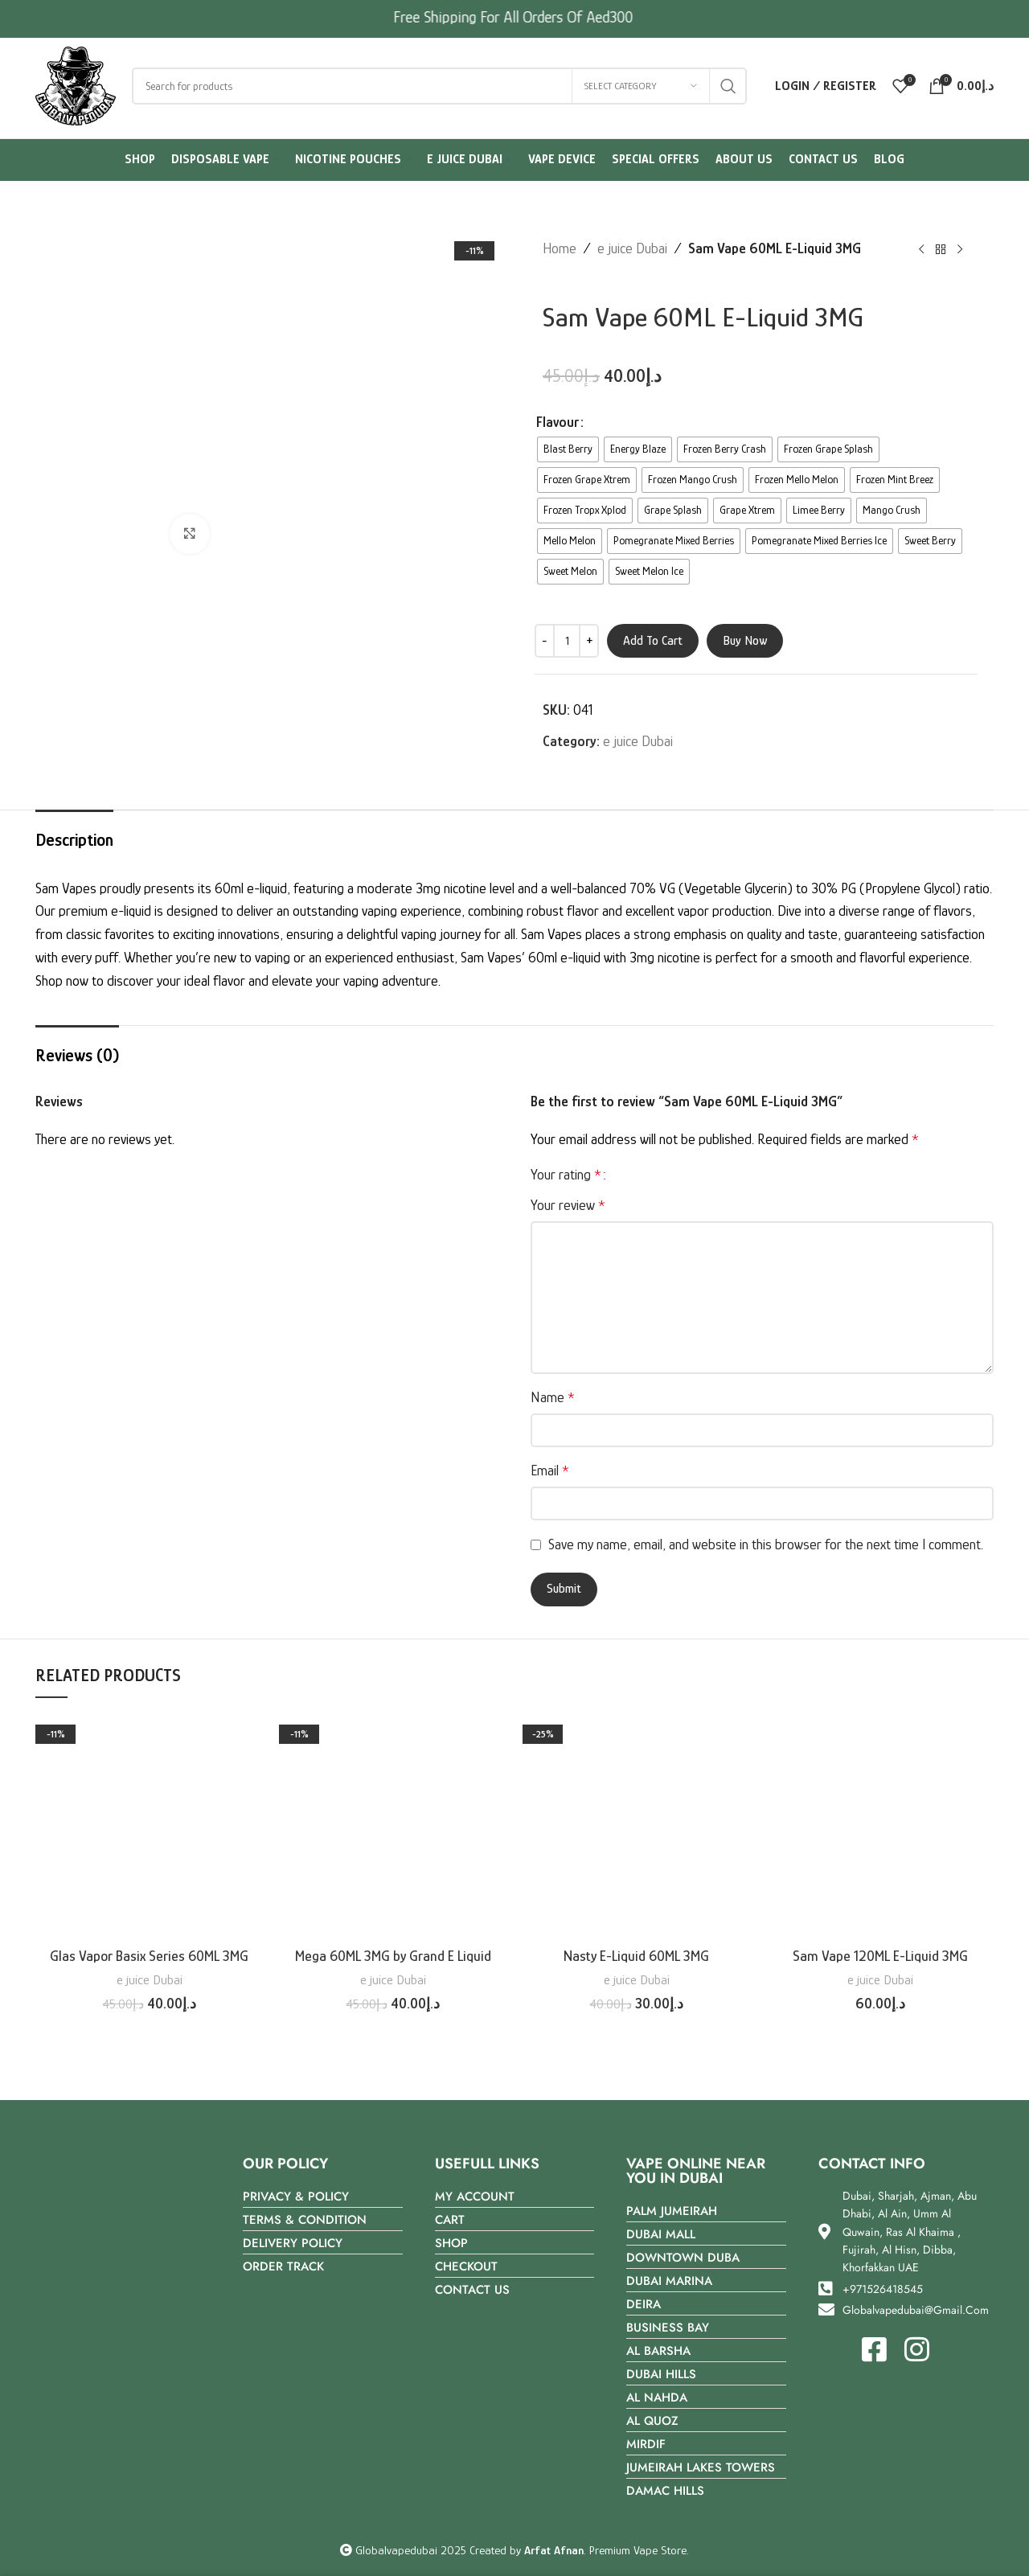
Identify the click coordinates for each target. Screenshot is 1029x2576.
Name (553, 1397)
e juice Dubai (632, 248)
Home (559, 248)
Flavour (557, 422)
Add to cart (653, 641)
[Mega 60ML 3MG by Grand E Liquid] (392, 1826)
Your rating (566, 1174)
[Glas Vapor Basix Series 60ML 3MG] (149, 1826)
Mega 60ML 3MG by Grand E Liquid (393, 1956)
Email (550, 1470)
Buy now (745, 641)
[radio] (568, 449)
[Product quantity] (567, 641)
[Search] (439, 86)
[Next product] (960, 250)
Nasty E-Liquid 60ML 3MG (636, 1956)
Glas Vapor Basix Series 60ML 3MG (149, 1956)
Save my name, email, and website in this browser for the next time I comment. (765, 1544)
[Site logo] (75, 84)
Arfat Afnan (554, 2550)
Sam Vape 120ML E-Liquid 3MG (880, 1956)
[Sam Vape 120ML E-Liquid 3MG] (880, 1826)
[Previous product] (921, 250)
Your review (568, 1205)
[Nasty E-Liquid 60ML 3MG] (636, 1826)
